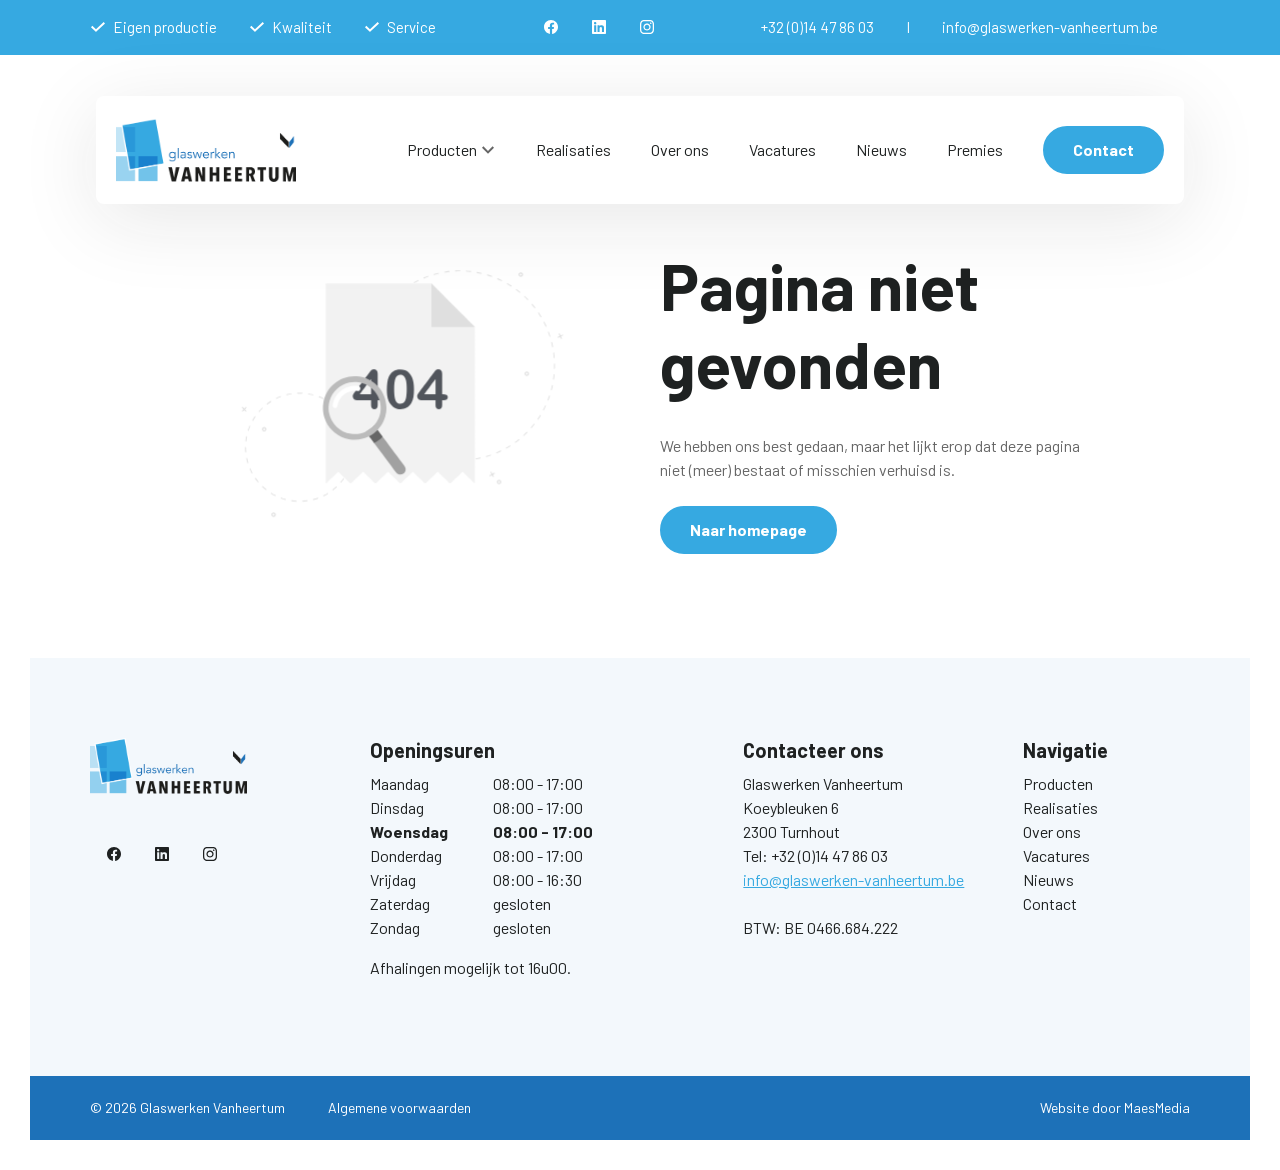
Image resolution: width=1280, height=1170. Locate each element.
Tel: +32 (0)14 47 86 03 (815, 855)
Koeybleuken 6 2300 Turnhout (791, 819)
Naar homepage (748, 529)
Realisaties (573, 149)
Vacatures (782, 149)
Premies (975, 149)
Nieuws (881, 149)
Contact (1103, 149)
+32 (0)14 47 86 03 (817, 27)
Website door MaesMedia (1115, 1107)
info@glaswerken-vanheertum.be (1050, 27)
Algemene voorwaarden (399, 1107)
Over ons (680, 149)
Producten (442, 149)
